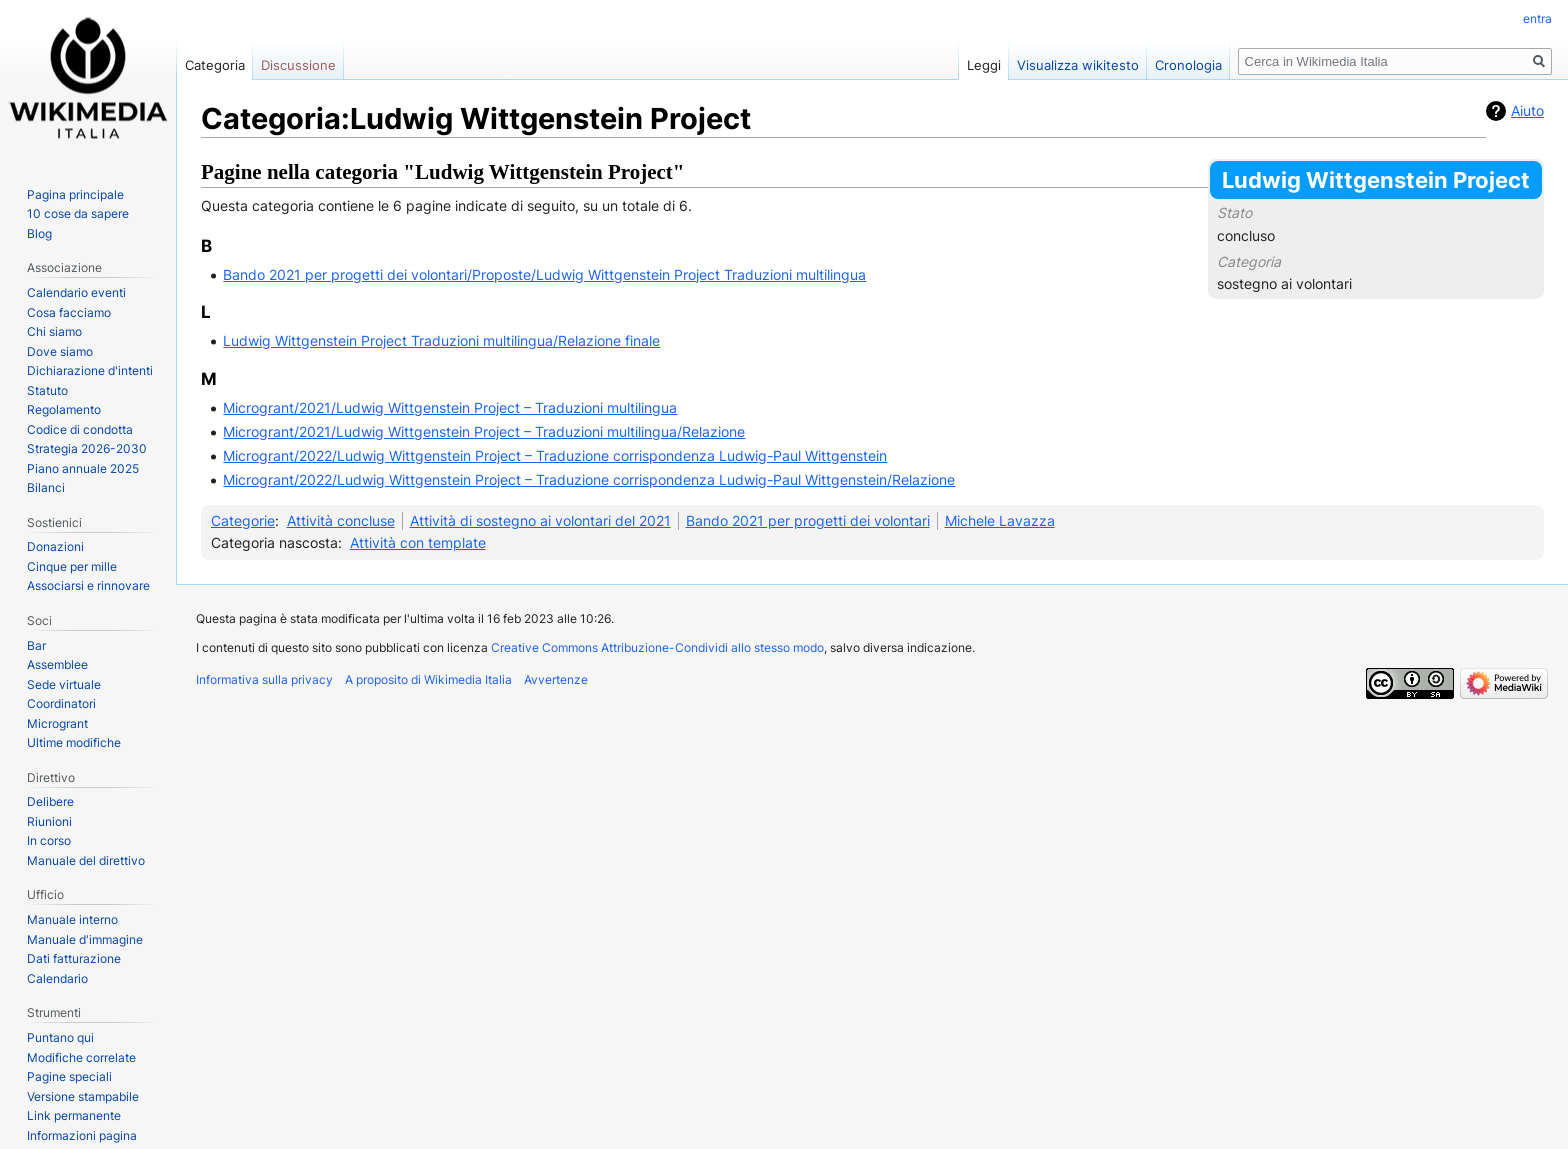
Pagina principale (75, 194)
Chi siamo (54, 331)
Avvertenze (556, 679)
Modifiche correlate (81, 1057)
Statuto (47, 390)
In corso (49, 840)
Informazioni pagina (82, 1135)
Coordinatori (61, 703)
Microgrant (57, 723)
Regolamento (64, 409)
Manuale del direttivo (86, 860)
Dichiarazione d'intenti (90, 370)
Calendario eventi (76, 292)
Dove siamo (60, 351)
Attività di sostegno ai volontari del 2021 (540, 520)
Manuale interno (72, 919)
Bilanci (46, 487)
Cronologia (1188, 65)
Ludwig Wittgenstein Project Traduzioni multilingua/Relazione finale (441, 340)
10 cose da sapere (78, 213)
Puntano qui (60, 1037)
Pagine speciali (69, 1076)
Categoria (215, 65)
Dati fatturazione (74, 958)
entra (1537, 18)
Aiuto (1527, 110)
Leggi (984, 65)
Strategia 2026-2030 (87, 448)
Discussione (298, 65)
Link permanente (74, 1115)
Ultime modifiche (74, 742)
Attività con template (418, 542)
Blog (39, 233)
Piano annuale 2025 (83, 468)
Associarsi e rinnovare (88, 585)
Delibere (50, 801)
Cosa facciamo (69, 312)
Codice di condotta (80, 429)
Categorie (243, 520)
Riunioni (49, 821)
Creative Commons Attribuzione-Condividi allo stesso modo (657, 647)
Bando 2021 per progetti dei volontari (808, 520)
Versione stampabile (83, 1096)
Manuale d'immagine (85, 939)
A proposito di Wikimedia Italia (428, 679)
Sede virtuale (64, 684)
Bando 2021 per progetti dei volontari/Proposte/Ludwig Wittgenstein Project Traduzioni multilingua (544, 274)
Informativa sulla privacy (264, 679)
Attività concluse (341, 520)
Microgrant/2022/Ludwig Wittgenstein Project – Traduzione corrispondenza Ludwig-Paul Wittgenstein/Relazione (589, 479)
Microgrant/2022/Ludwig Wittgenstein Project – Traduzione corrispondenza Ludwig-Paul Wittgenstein (555, 455)
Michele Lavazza (1000, 520)
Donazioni (55, 546)
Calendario (57, 978)
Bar (36, 645)
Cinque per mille (72, 566)
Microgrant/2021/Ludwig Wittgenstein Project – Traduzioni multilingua (450, 407)
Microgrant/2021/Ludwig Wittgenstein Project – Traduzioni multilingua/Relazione (484, 431)
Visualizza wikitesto (1078, 65)
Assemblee (57, 664)
